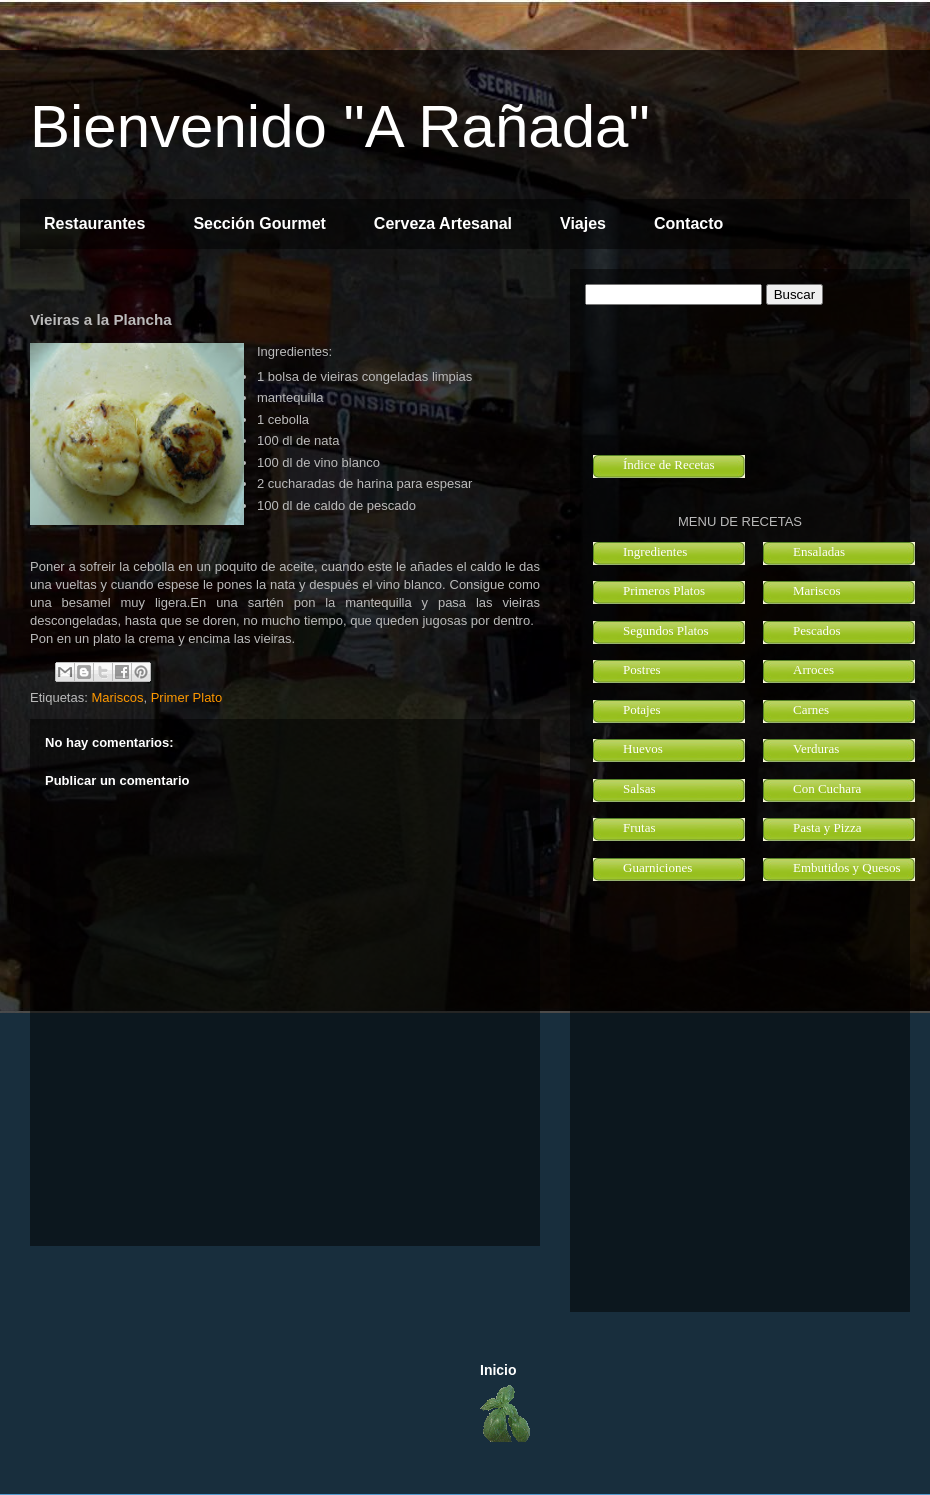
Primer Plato (187, 697)
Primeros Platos (664, 590)
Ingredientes (655, 551)
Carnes (811, 709)
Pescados (817, 630)
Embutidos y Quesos (847, 867)
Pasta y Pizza (827, 827)
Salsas (639, 788)
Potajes (642, 709)
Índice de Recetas (669, 464)
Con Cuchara (827, 788)
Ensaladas (819, 551)
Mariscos (117, 697)
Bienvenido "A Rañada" (340, 126)
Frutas (639, 827)
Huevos (643, 748)
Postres (642, 669)
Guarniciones (657, 867)
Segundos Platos (666, 630)
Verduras (816, 748)
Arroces (813, 669)
